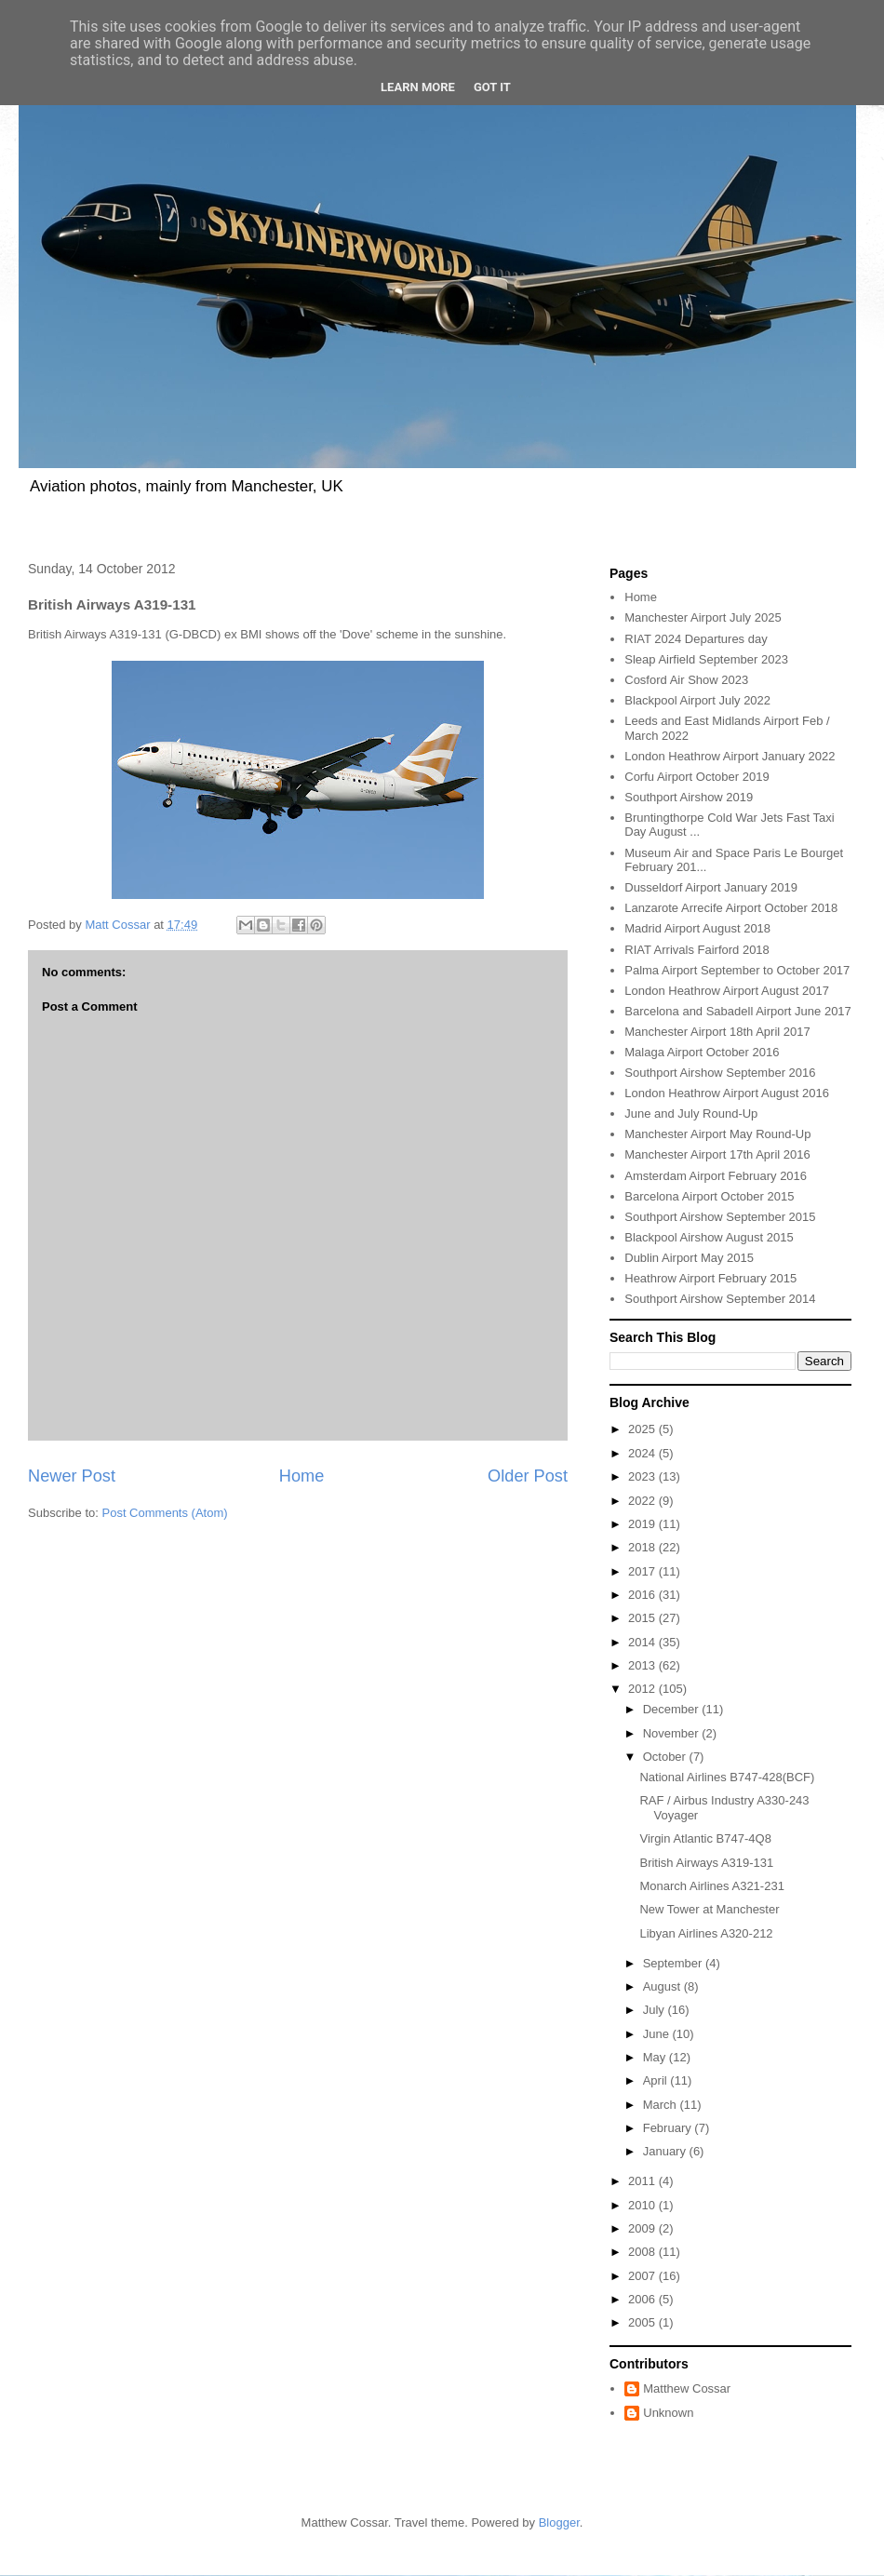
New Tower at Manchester (709, 1909)
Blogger (559, 2522)
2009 (643, 2228)
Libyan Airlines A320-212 (705, 1933)
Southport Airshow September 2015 (719, 1217)
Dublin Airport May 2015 (689, 1258)
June (658, 2034)
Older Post (528, 1476)
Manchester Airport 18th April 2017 (717, 1032)
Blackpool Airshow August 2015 (708, 1237)
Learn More (418, 87)
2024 (643, 1453)
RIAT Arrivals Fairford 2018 (697, 950)
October (666, 1757)
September (674, 1963)
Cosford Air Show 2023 (686, 680)
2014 (643, 1642)
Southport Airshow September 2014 (719, 1299)
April (657, 2080)
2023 (643, 1476)
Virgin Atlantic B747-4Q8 (704, 1838)
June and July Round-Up (690, 1113)
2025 (643, 1429)
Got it (492, 87)
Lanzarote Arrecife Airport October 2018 (730, 908)
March (661, 2105)
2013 (643, 1665)
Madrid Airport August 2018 (697, 928)
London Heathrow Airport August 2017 (726, 991)
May (656, 2057)
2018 (643, 1547)
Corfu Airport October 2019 (696, 777)
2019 (643, 1524)
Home (302, 1476)
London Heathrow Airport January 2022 (729, 756)
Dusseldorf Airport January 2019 (710, 887)
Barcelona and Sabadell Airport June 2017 (737, 1011)
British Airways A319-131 (706, 1863)
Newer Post (71, 1476)
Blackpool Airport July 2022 (697, 700)
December (673, 1709)
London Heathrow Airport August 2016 (726, 1093)
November (673, 1733)
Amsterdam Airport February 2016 (715, 1176)
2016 (643, 1595)
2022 (643, 1501)
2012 (643, 1689)
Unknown (668, 2413)
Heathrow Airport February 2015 (710, 1278)
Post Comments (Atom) (165, 1513)
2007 (643, 2276)
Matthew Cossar (686, 2388)
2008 (643, 2252)
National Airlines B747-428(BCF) (726, 1777)
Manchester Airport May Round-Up (717, 1134)
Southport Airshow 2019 (688, 797)
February (669, 2128)
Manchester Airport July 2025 (702, 617)
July (655, 2010)
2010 (643, 2205)
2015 (643, 1618)
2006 (643, 2299)
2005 (643, 2322)
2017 (643, 1571)
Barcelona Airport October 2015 (709, 1196)
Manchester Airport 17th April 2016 (717, 1154)
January (666, 2151)
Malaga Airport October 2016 (701, 1052)
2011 (643, 2181)
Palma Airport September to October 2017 (737, 970)
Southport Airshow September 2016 (719, 1073)
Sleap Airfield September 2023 (706, 659)
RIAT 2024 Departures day (695, 639)
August (663, 1986)
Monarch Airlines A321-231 (711, 1886)
